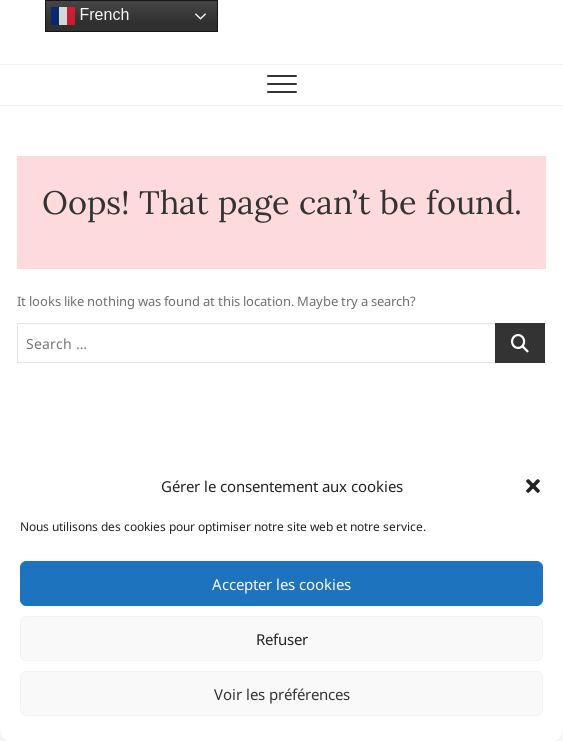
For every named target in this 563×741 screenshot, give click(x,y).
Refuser (282, 639)
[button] (533, 486)
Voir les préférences (282, 694)
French (90, 16)
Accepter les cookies (281, 584)
